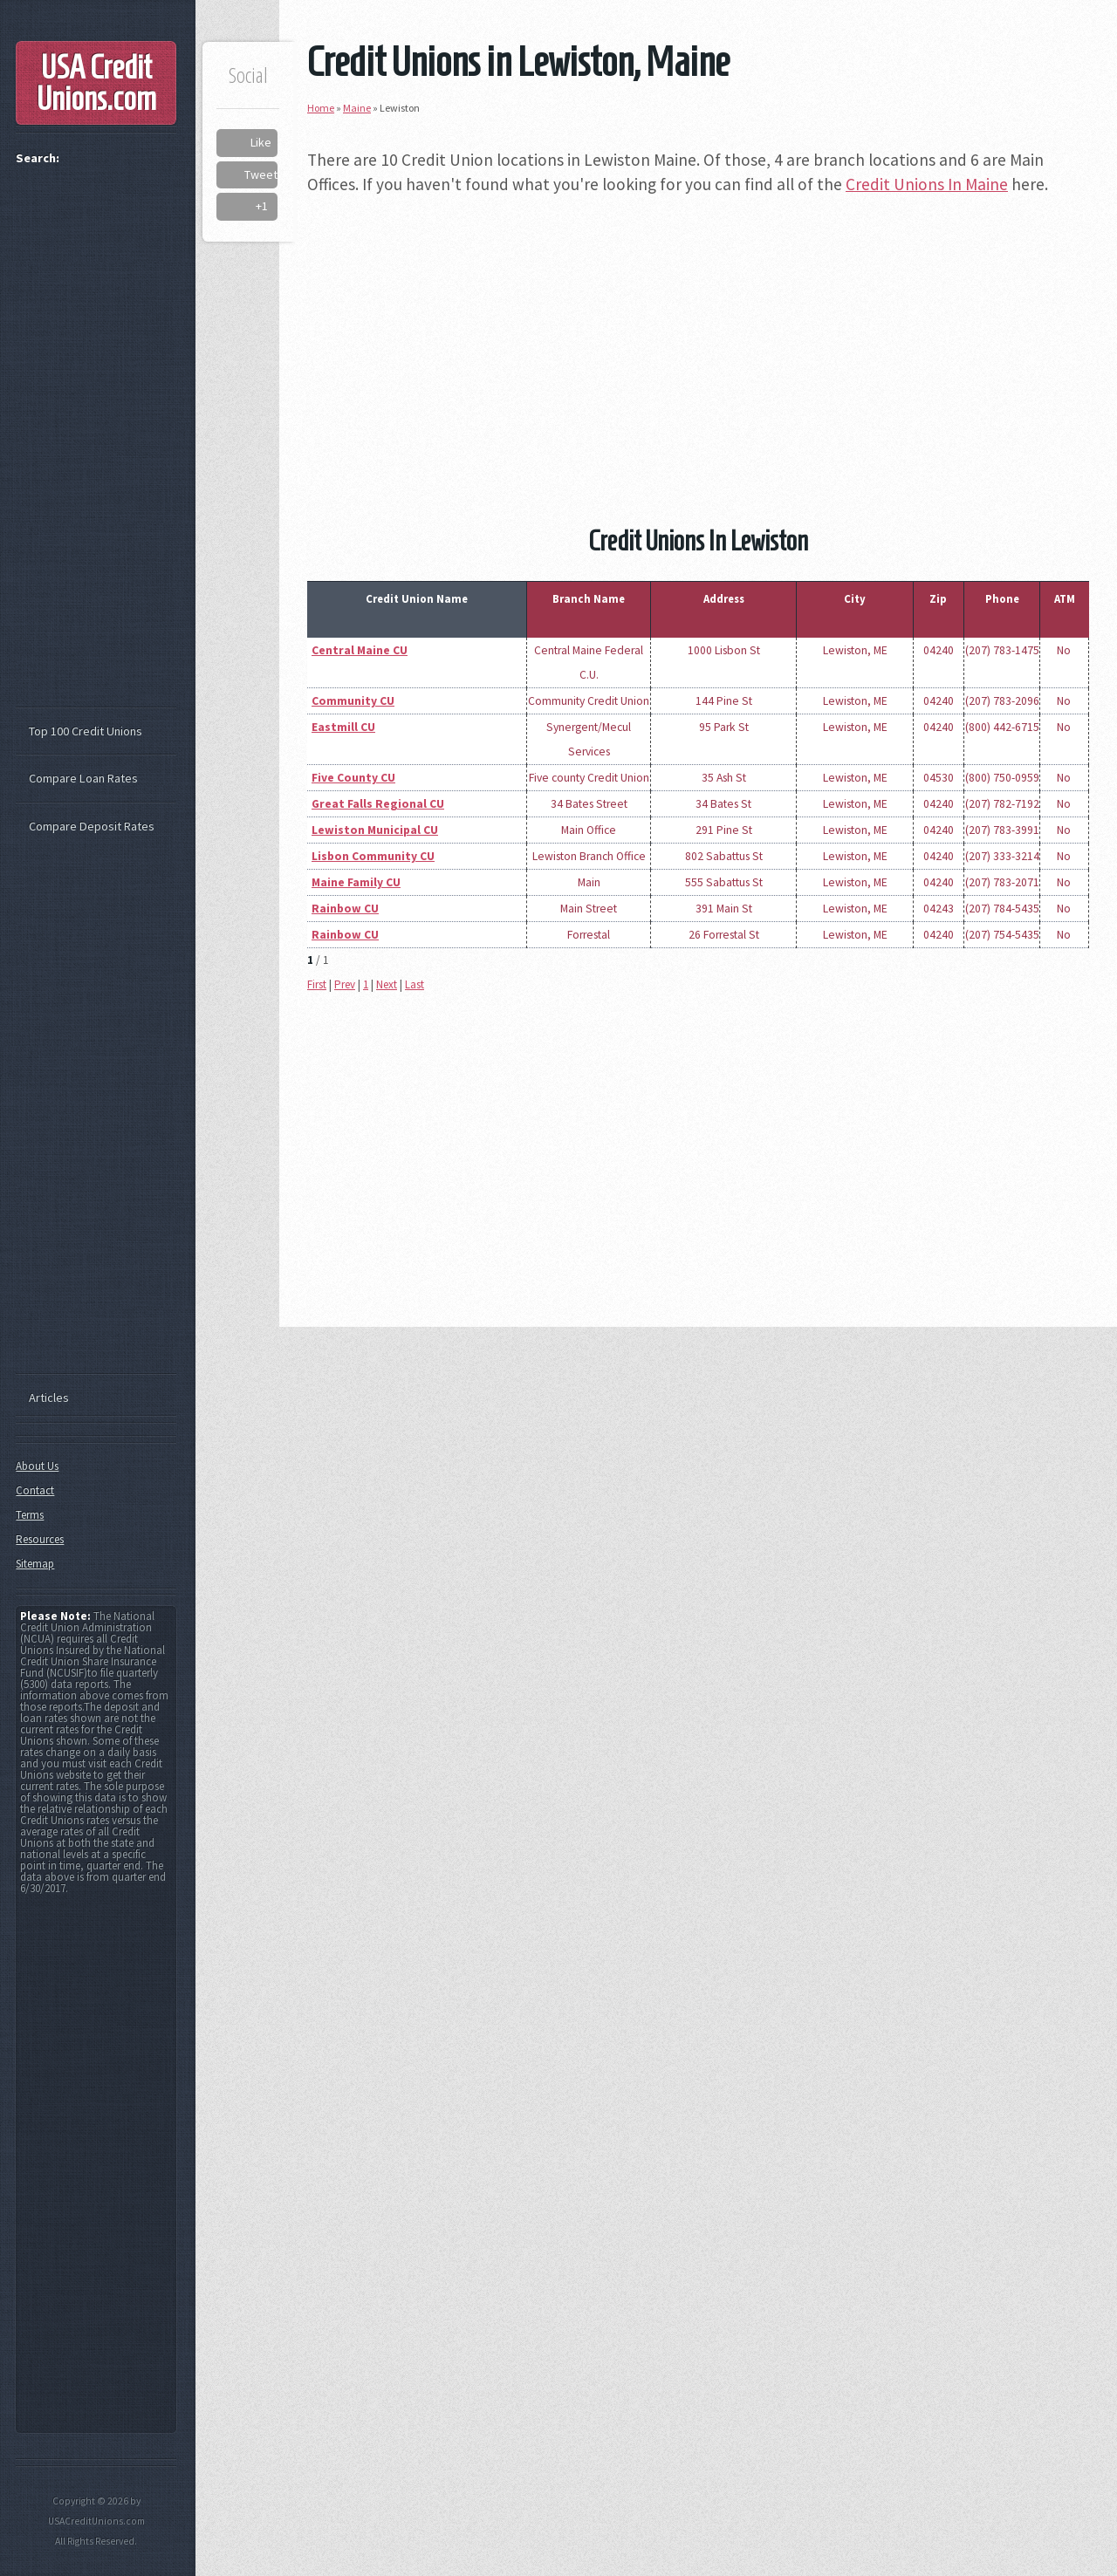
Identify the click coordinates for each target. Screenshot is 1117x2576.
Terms (30, 1514)
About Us (37, 1466)
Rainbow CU (345, 908)
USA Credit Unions (96, 83)
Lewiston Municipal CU (375, 830)
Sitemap (35, 1563)
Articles (49, 1397)
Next (386, 984)
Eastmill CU (343, 727)
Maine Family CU (356, 882)
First (316, 984)
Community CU (353, 701)
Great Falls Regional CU (378, 803)
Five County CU (353, 777)
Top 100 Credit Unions (85, 731)
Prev (344, 984)
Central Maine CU (360, 650)
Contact (35, 1490)
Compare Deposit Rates (91, 826)
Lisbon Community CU (373, 856)
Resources (40, 1539)
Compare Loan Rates (83, 778)
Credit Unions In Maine (927, 184)
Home (320, 107)
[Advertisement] (698, 335)
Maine (357, 107)
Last (414, 984)
